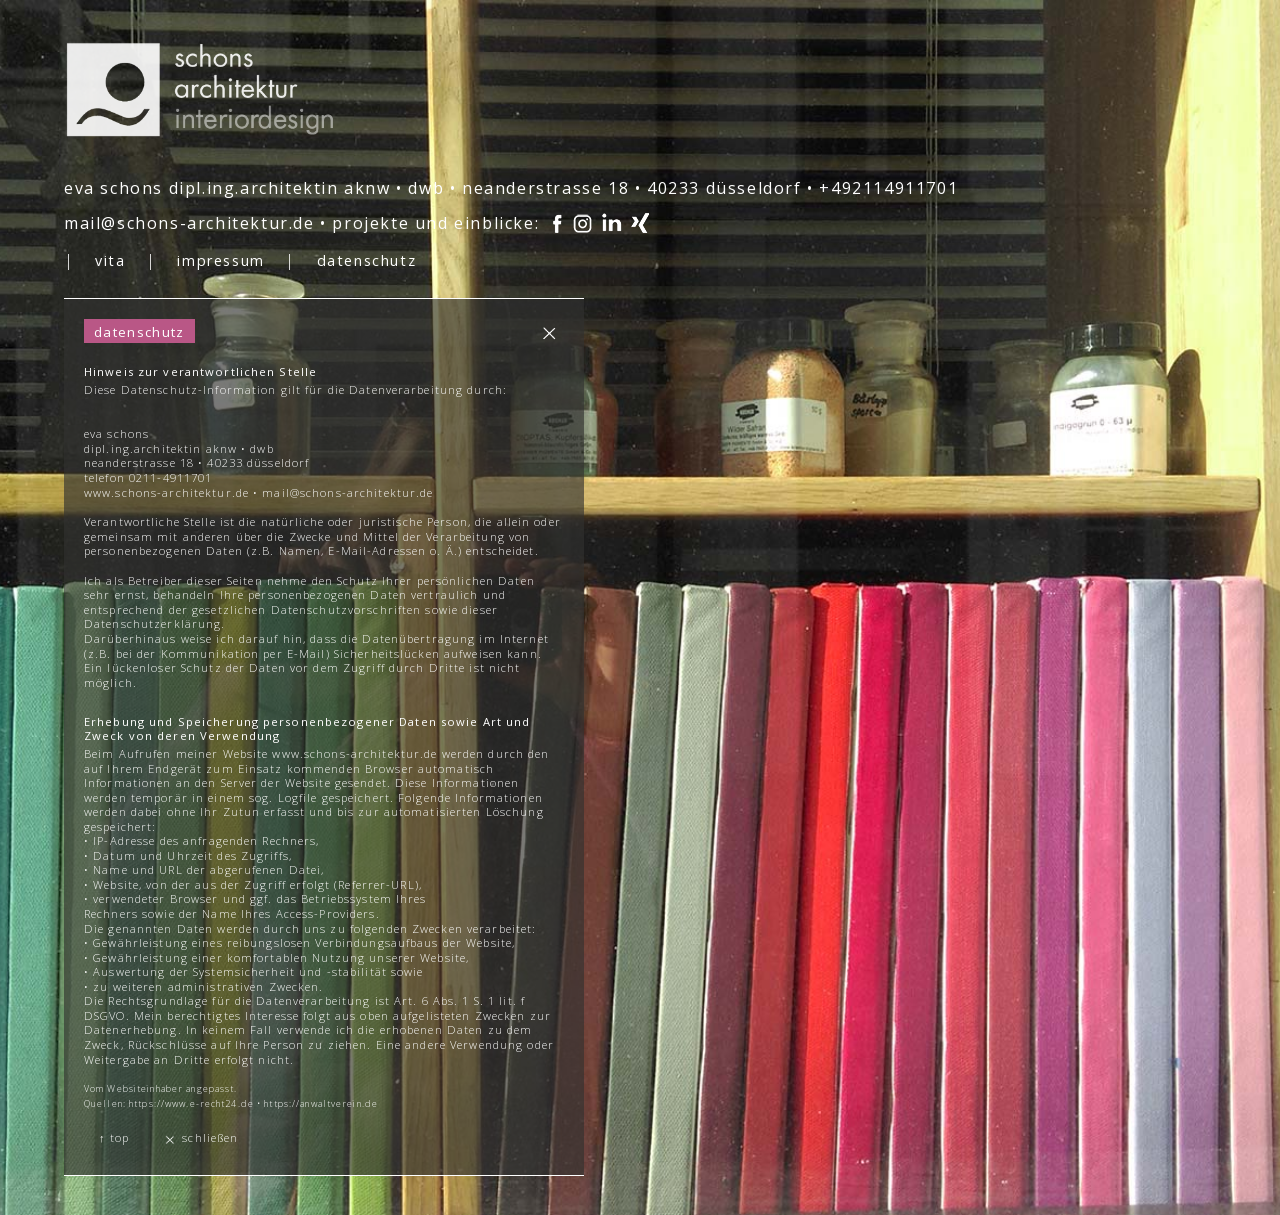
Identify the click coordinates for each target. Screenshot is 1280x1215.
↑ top (114, 1137)
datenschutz (367, 260)
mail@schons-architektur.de (189, 223)
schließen (200, 1138)
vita (110, 260)
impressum (220, 260)
